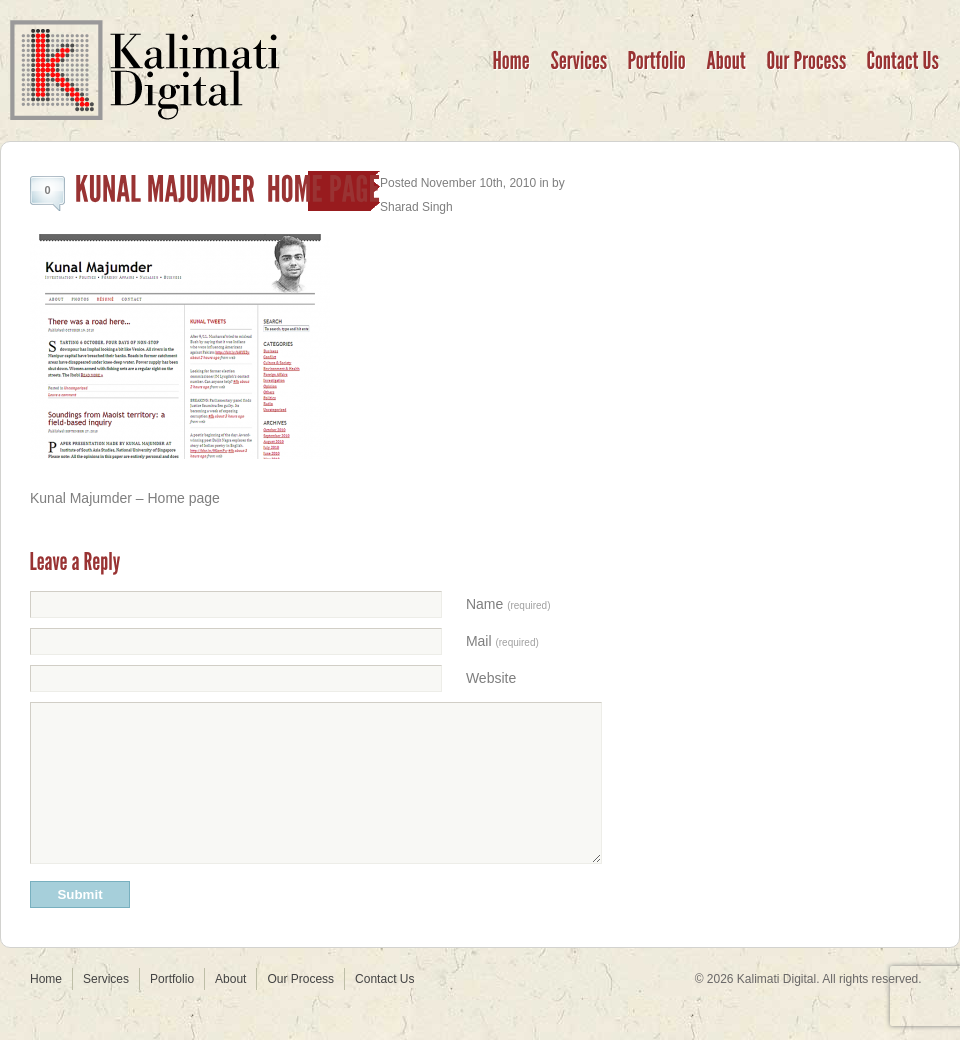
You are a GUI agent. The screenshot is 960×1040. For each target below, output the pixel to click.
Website (491, 678)
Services (106, 1009)
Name (508, 604)
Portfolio (172, 1009)
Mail (502, 641)
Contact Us (384, 1009)
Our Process (300, 1009)
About (230, 1009)
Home (46, 1009)
